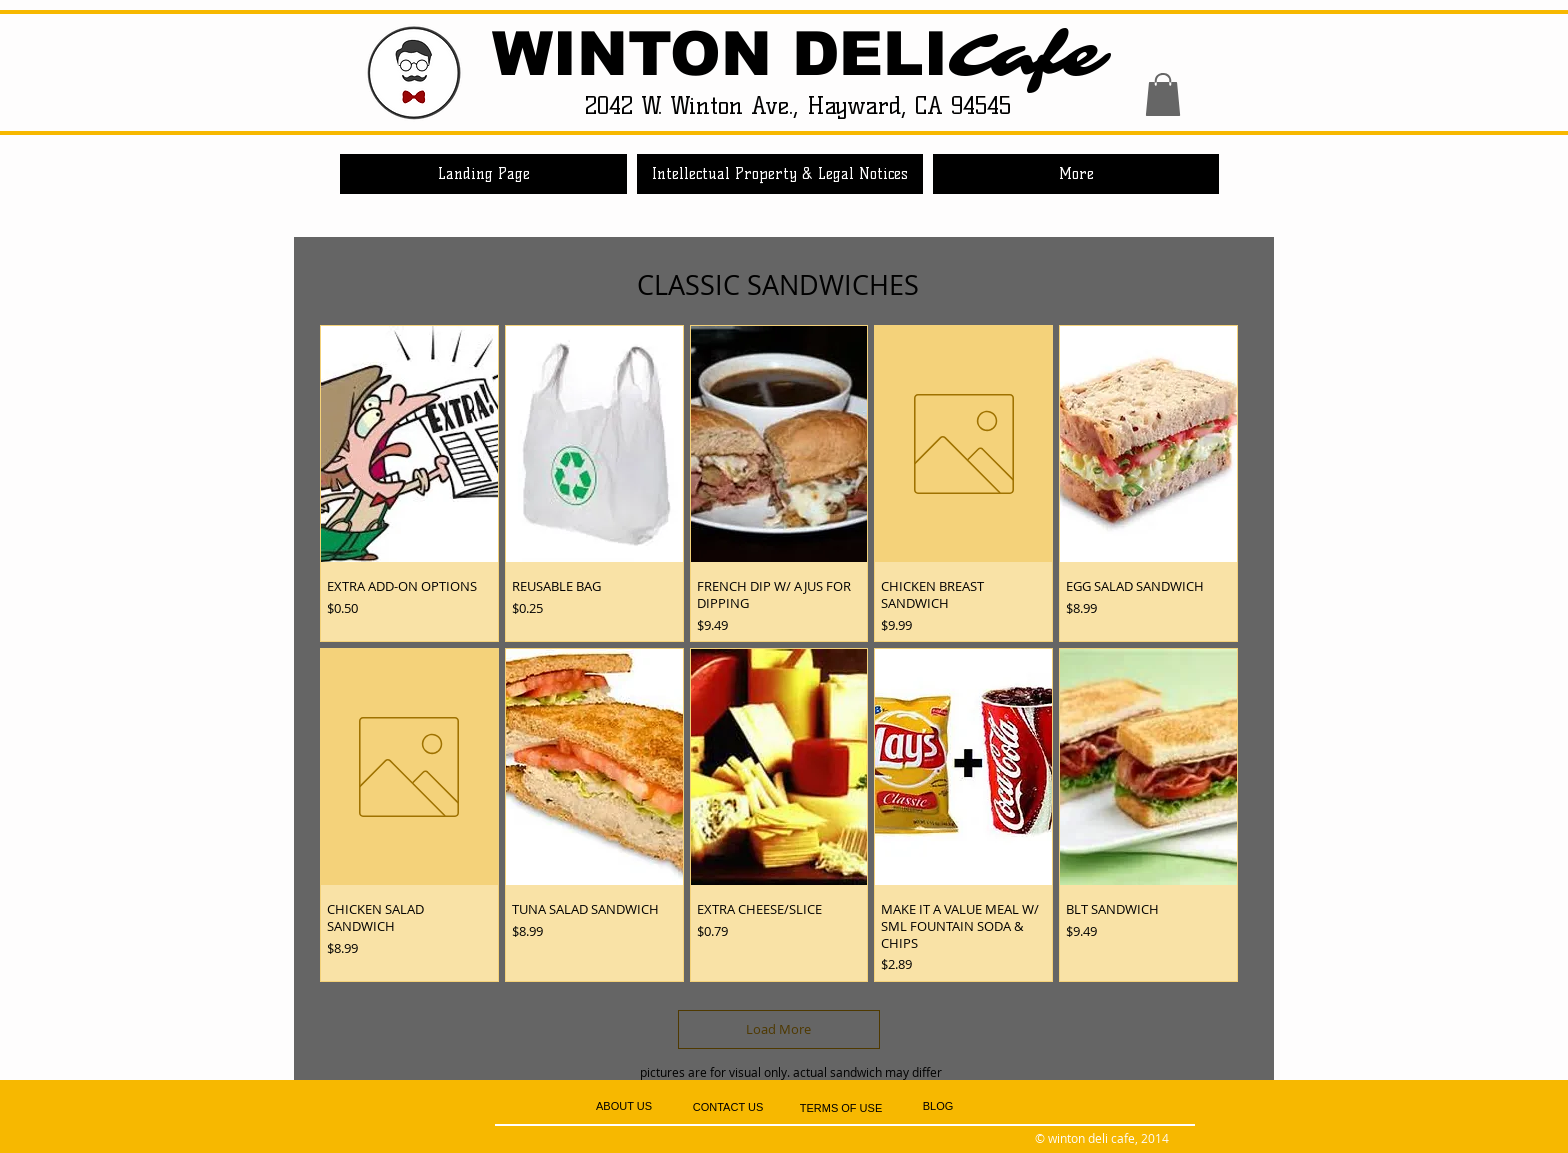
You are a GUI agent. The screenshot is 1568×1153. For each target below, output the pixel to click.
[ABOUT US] (624, 1106)
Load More (778, 1029)
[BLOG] (938, 1107)
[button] (1163, 94)
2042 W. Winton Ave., (696, 105)
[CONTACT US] (728, 1107)
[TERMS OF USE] (841, 1108)
